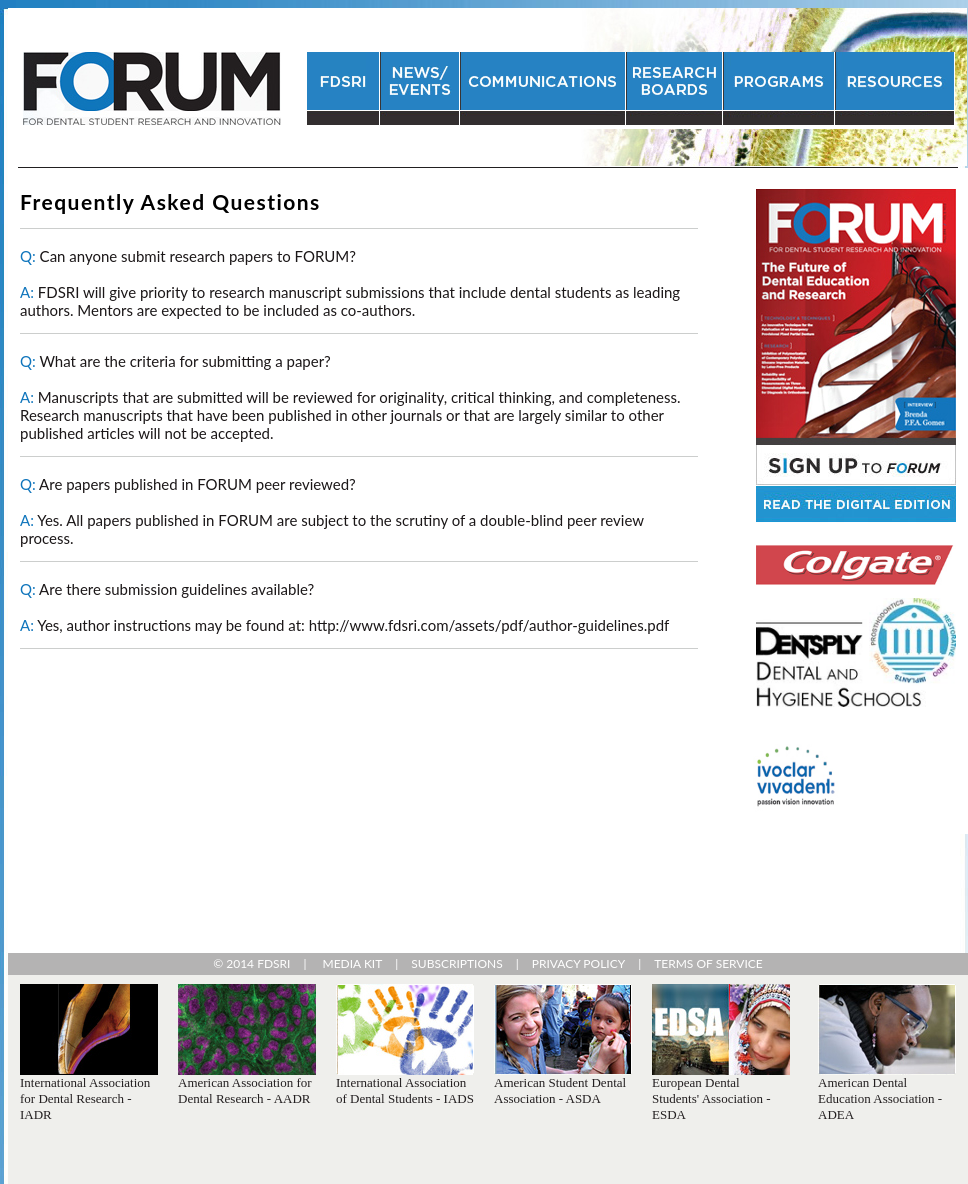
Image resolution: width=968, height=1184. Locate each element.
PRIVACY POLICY (578, 963)
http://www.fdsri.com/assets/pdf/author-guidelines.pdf (489, 625)
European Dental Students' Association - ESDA (711, 1098)
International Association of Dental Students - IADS (405, 1090)
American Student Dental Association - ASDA (560, 1090)
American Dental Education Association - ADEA (880, 1098)
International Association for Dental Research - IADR (85, 1098)
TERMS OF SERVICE (708, 963)
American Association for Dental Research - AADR (245, 1090)
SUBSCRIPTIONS (456, 963)
